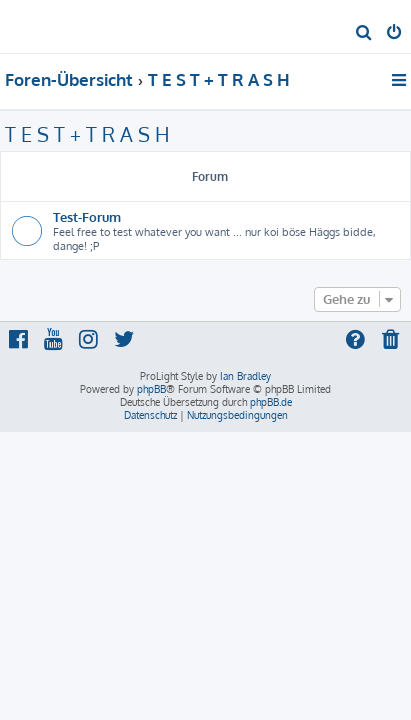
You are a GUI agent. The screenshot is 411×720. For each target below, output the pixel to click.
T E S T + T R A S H (87, 134)
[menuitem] (364, 34)
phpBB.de (271, 402)
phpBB (151, 389)
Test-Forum (87, 216)
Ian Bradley (245, 376)
